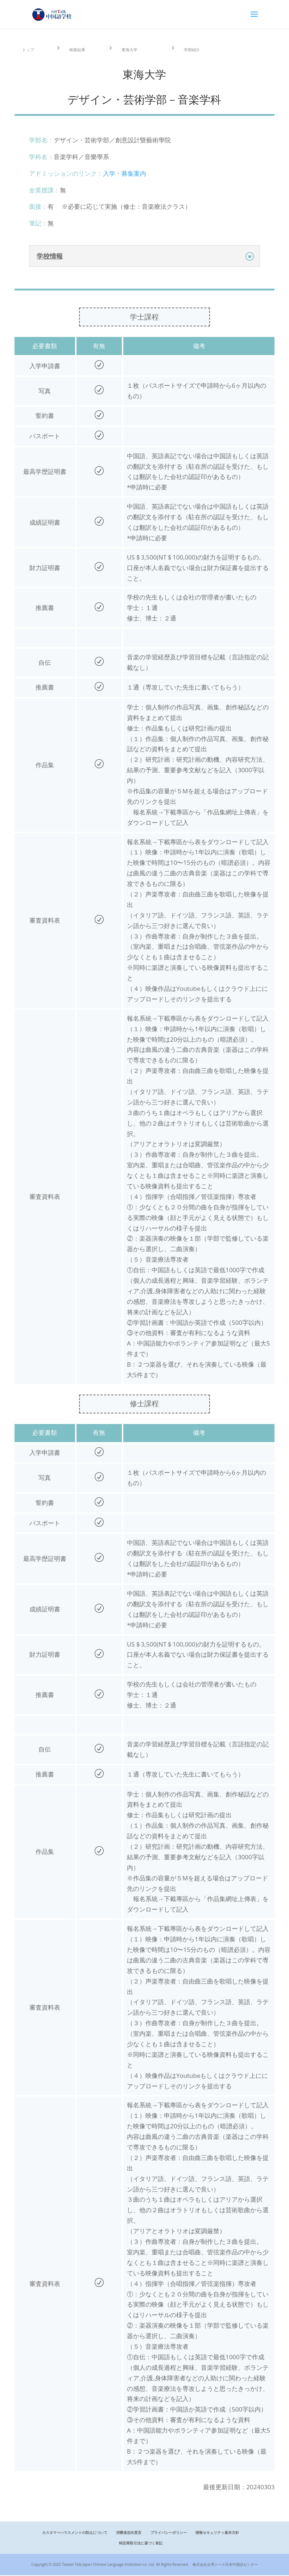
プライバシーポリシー (168, 2533)
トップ (30, 49)
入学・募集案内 (124, 174)
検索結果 (80, 49)
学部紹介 (195, 49)
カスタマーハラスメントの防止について (74, 2533)
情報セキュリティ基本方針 (217, 2533)
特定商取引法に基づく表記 (140, 2544)
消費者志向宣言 (128, 2533)
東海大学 (133, 49)
